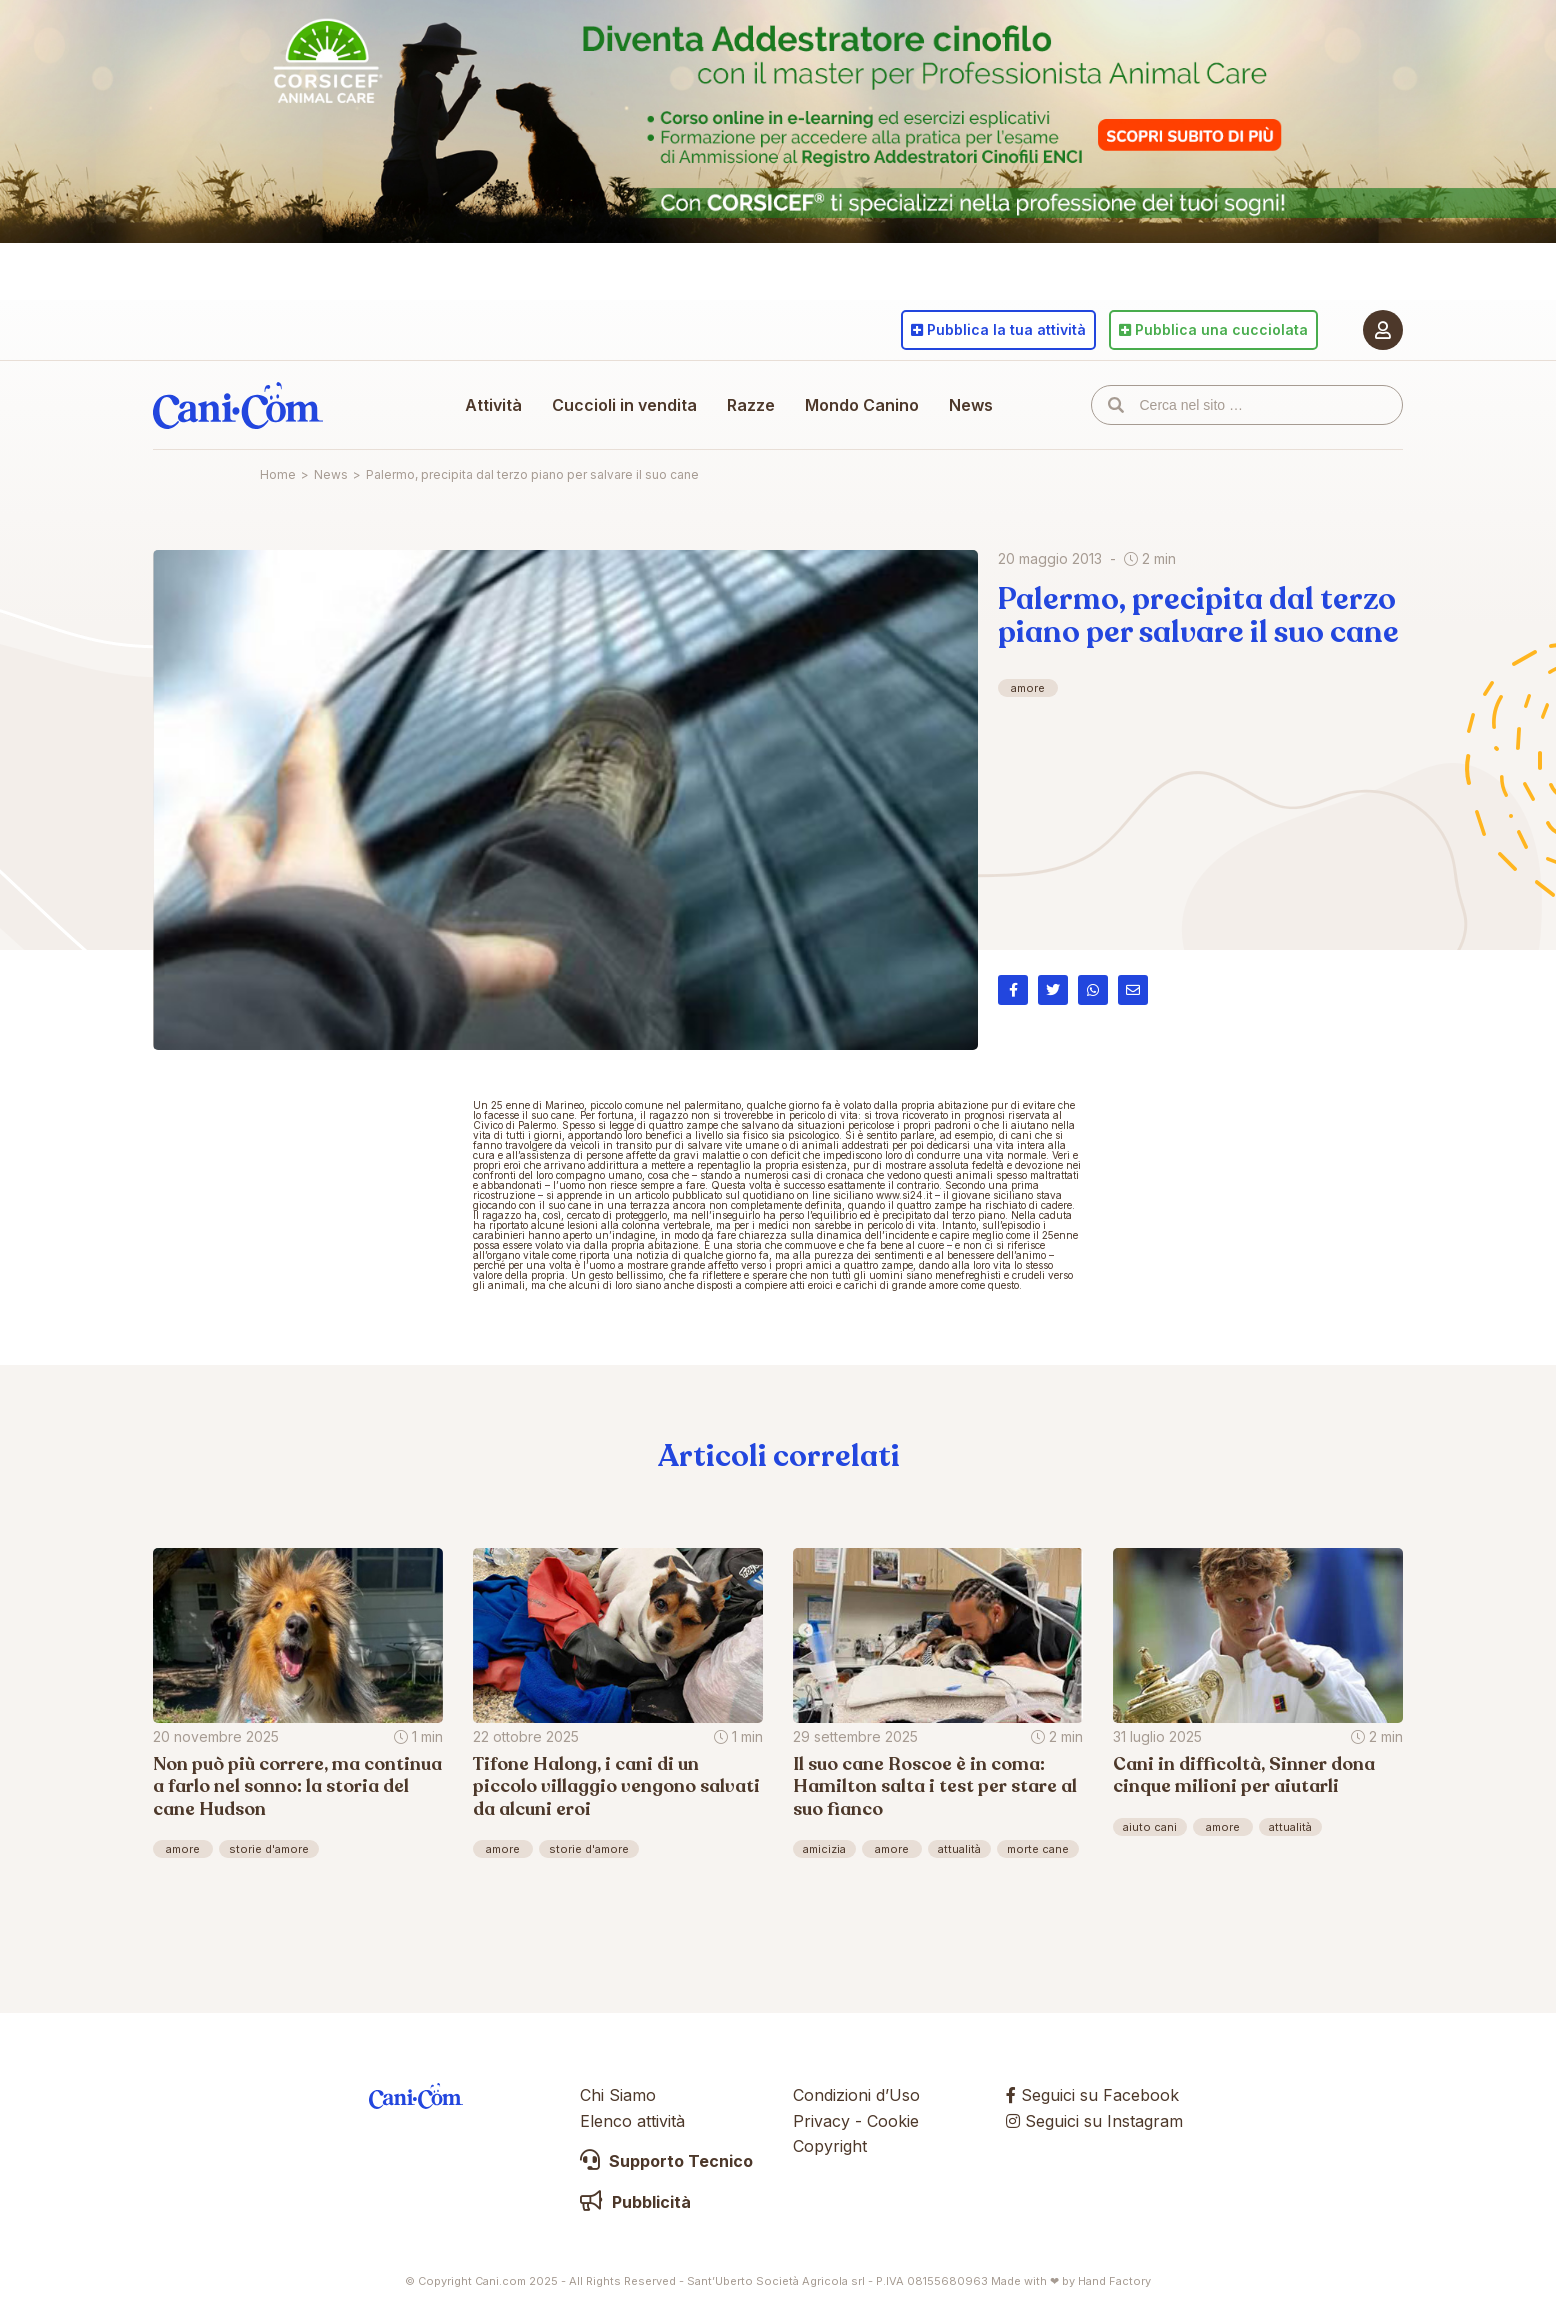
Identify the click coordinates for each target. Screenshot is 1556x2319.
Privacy (821, 2121)
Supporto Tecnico (666, 2161)
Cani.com (238, 405)
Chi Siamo (618, 2095)
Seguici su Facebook (1092, 2095)
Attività (493, 405)
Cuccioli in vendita (624, 405)
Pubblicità (635, 2202)
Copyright (830, 2146)
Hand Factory (1114, 2281)
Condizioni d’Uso (856, 2095)
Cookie (893, 2121)
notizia (652, 1255)
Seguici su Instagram (1094, 2121)
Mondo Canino (862, 405)
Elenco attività (632, 2121)
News (971, 405)
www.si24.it (904, 1195)
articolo (652, 1195)
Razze (751, 405)
